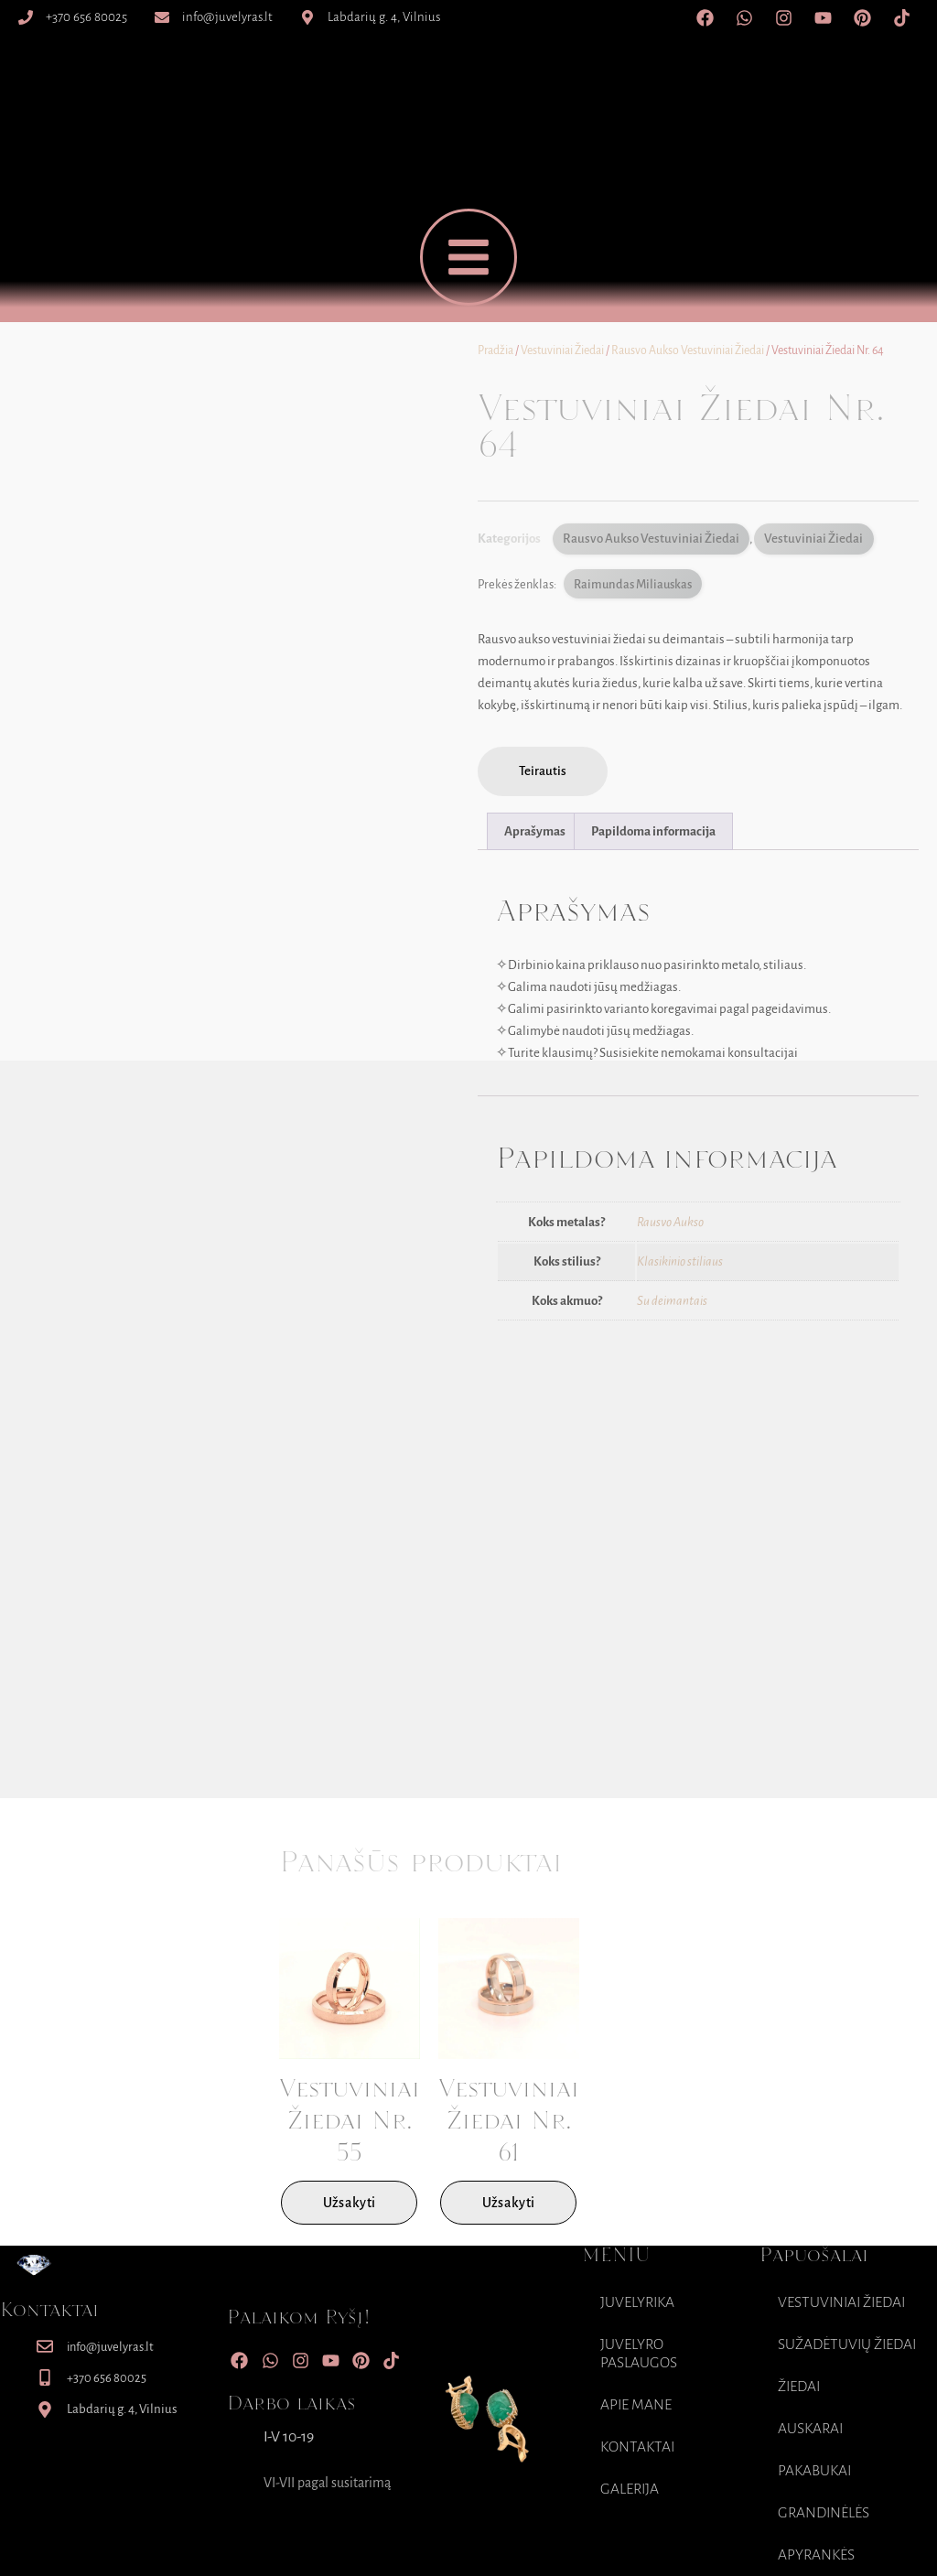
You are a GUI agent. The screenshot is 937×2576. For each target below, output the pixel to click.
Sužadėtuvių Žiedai (847, 2344)
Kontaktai (637, 2447)
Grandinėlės (823, 2513)
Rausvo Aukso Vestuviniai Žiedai (687, 350)
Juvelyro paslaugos (638, 2353)
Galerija (629, 2489)
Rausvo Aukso (670, 1222)
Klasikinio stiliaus (680, 1261)
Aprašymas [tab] (534, 831)
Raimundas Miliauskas (633, 584)
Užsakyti (349, 2202)
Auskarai (810, 2428)
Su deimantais (672, 1301)
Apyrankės (816, 2555)
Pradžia (495, 350)
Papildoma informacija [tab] (653, 831)
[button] (543, 771)
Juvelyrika (637, 2302)
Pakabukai (814, 2471)
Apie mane (636, 2405)
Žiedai (799, 2386)
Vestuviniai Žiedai (562, 350)
